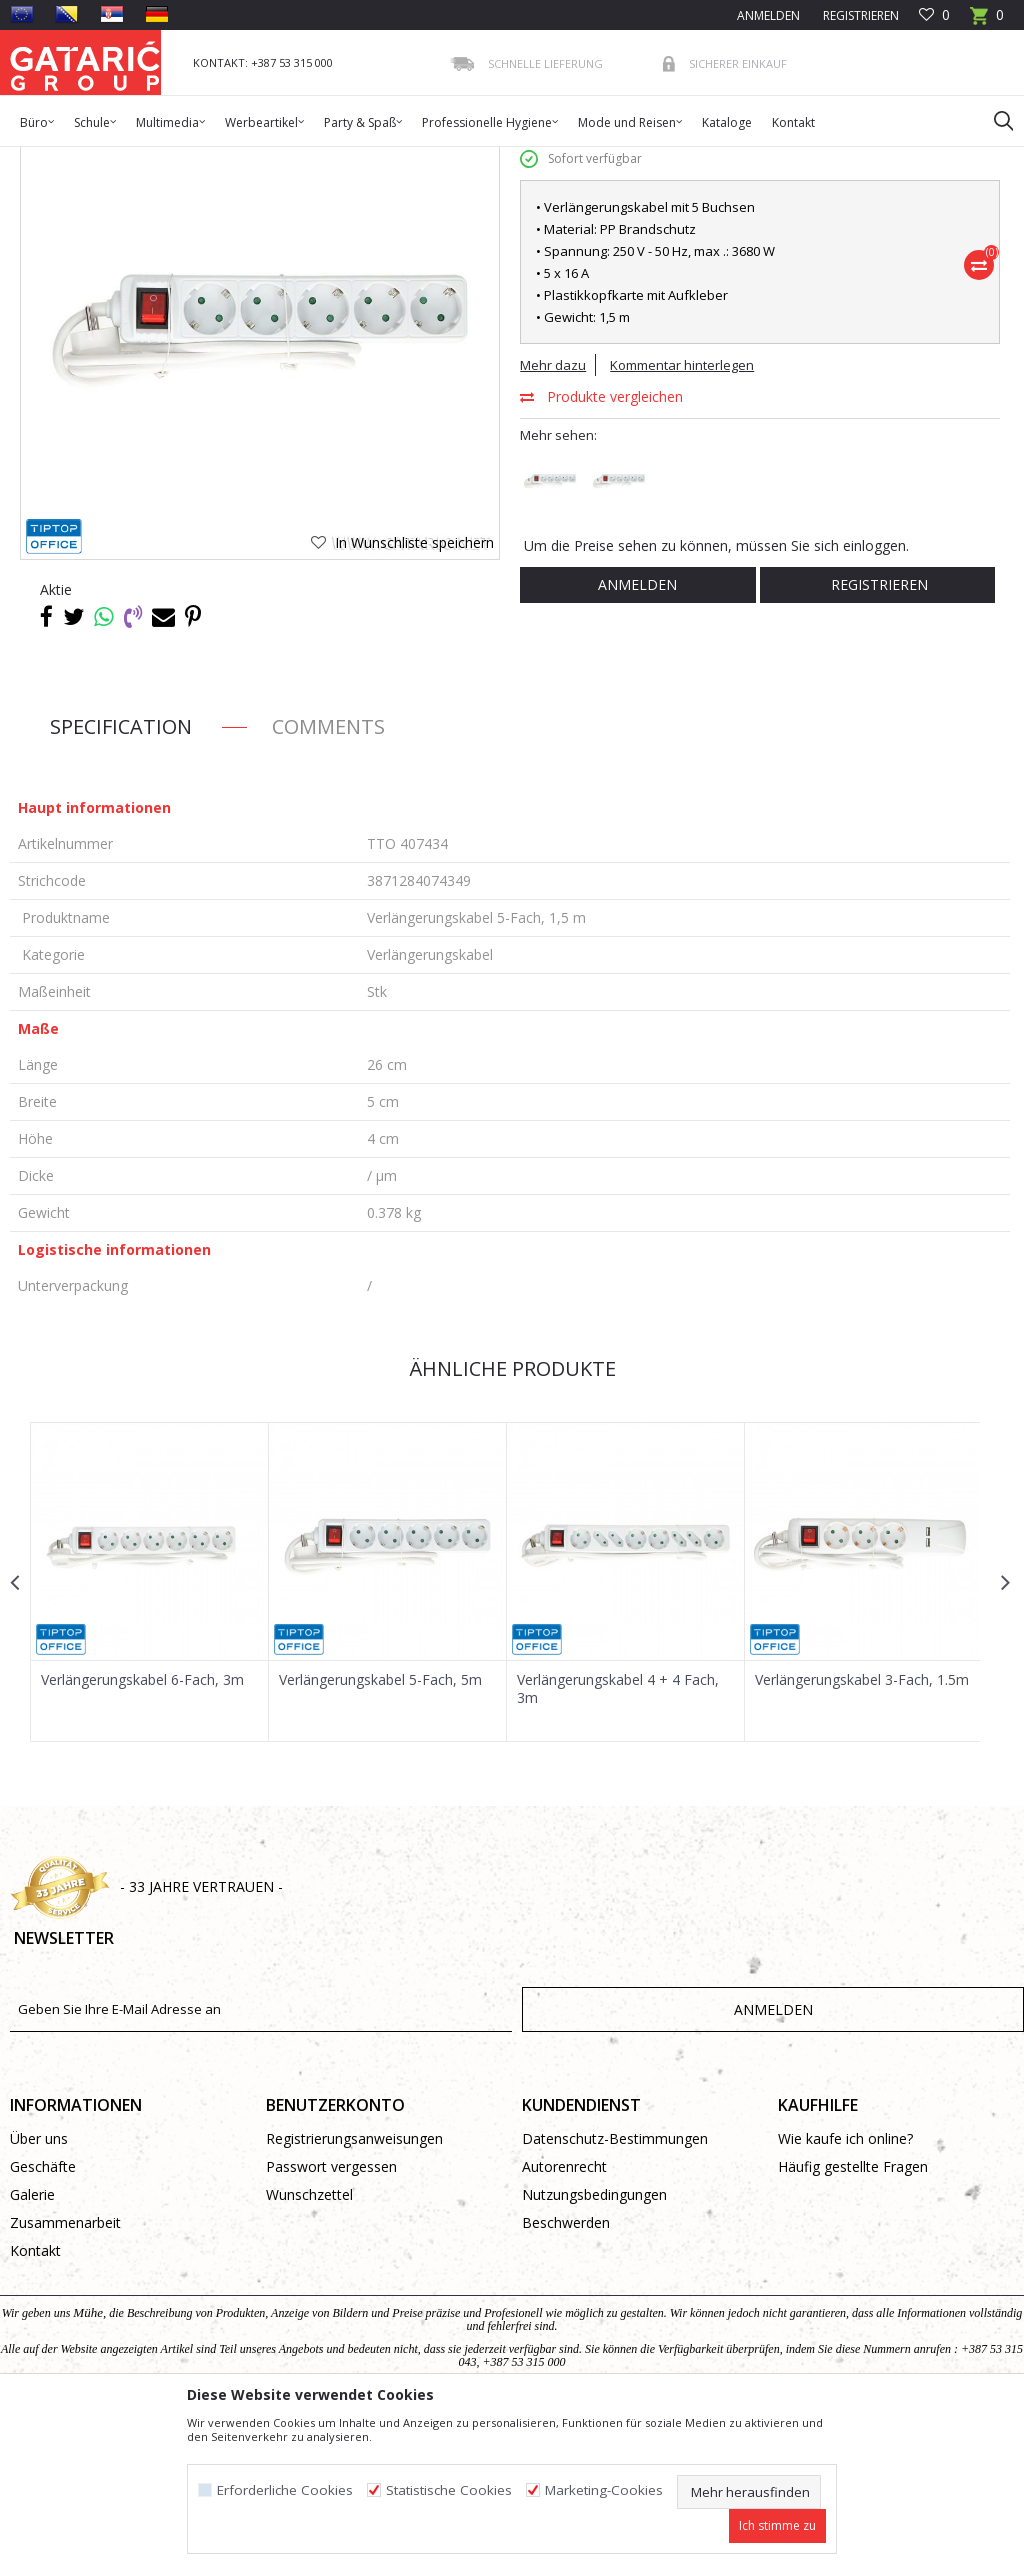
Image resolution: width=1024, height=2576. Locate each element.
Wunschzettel (309, 2350)
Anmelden (636, 740)
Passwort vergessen (331, 2322)
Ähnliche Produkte (510, 1524)
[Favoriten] (934, 15)
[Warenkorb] (987, 21)
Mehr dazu (553, 521)
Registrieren (859, 15)
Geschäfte (43, 2322)
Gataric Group (50, 159)
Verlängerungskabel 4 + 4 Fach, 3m (616, 1844)
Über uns (39, 2294)
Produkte (131, 159)
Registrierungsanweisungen (354, 2294)
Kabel (264, 159)
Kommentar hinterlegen (682, 521)
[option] (149, 1737)
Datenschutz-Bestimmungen (615, 2294)
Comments (328, 882)
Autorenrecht (564, 2322)
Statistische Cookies (449, 2490)
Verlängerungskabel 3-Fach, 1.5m (859, 1835)
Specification (121, 882)
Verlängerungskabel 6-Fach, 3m (142, 1835)
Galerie (32, 2350)
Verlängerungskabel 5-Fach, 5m (379, 1835)
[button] (994, 120)
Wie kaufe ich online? (845, 2294)
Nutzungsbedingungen (594, 2350)
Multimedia (202, 159)
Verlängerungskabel (350, 159)
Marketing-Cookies (604, 2490)
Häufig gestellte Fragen (853, 2322)
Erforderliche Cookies (285, 2490)
